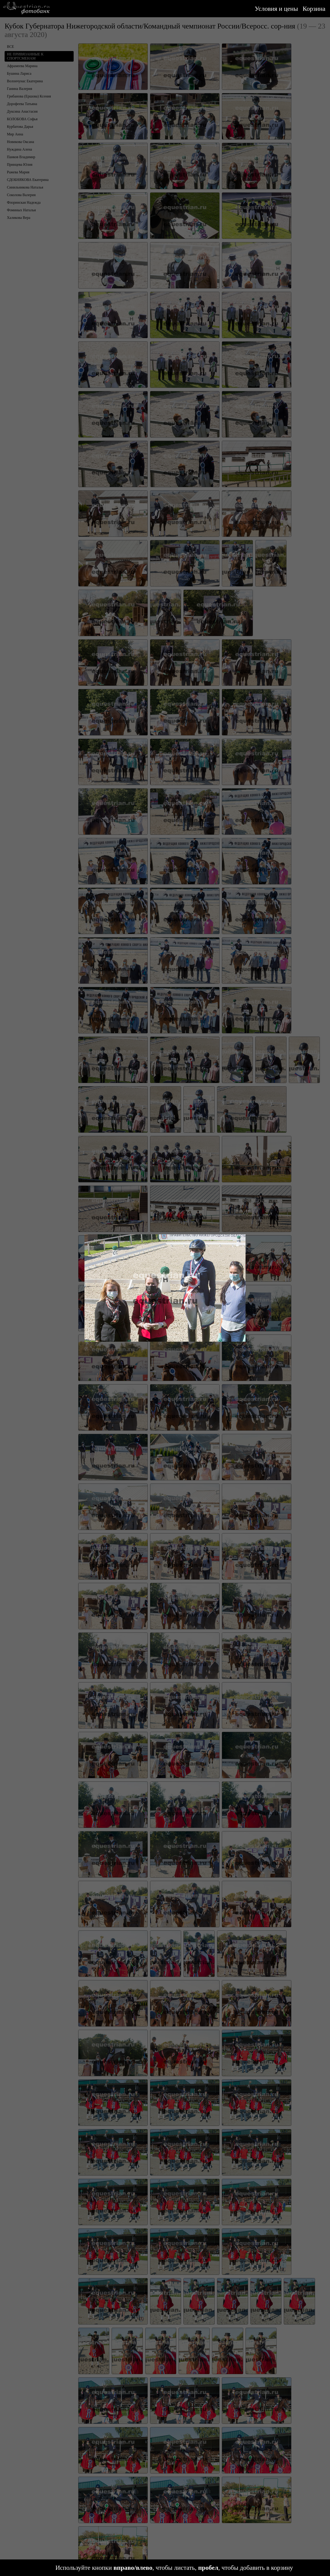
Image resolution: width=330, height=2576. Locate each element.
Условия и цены (276, 8)
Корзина (314, 8)
